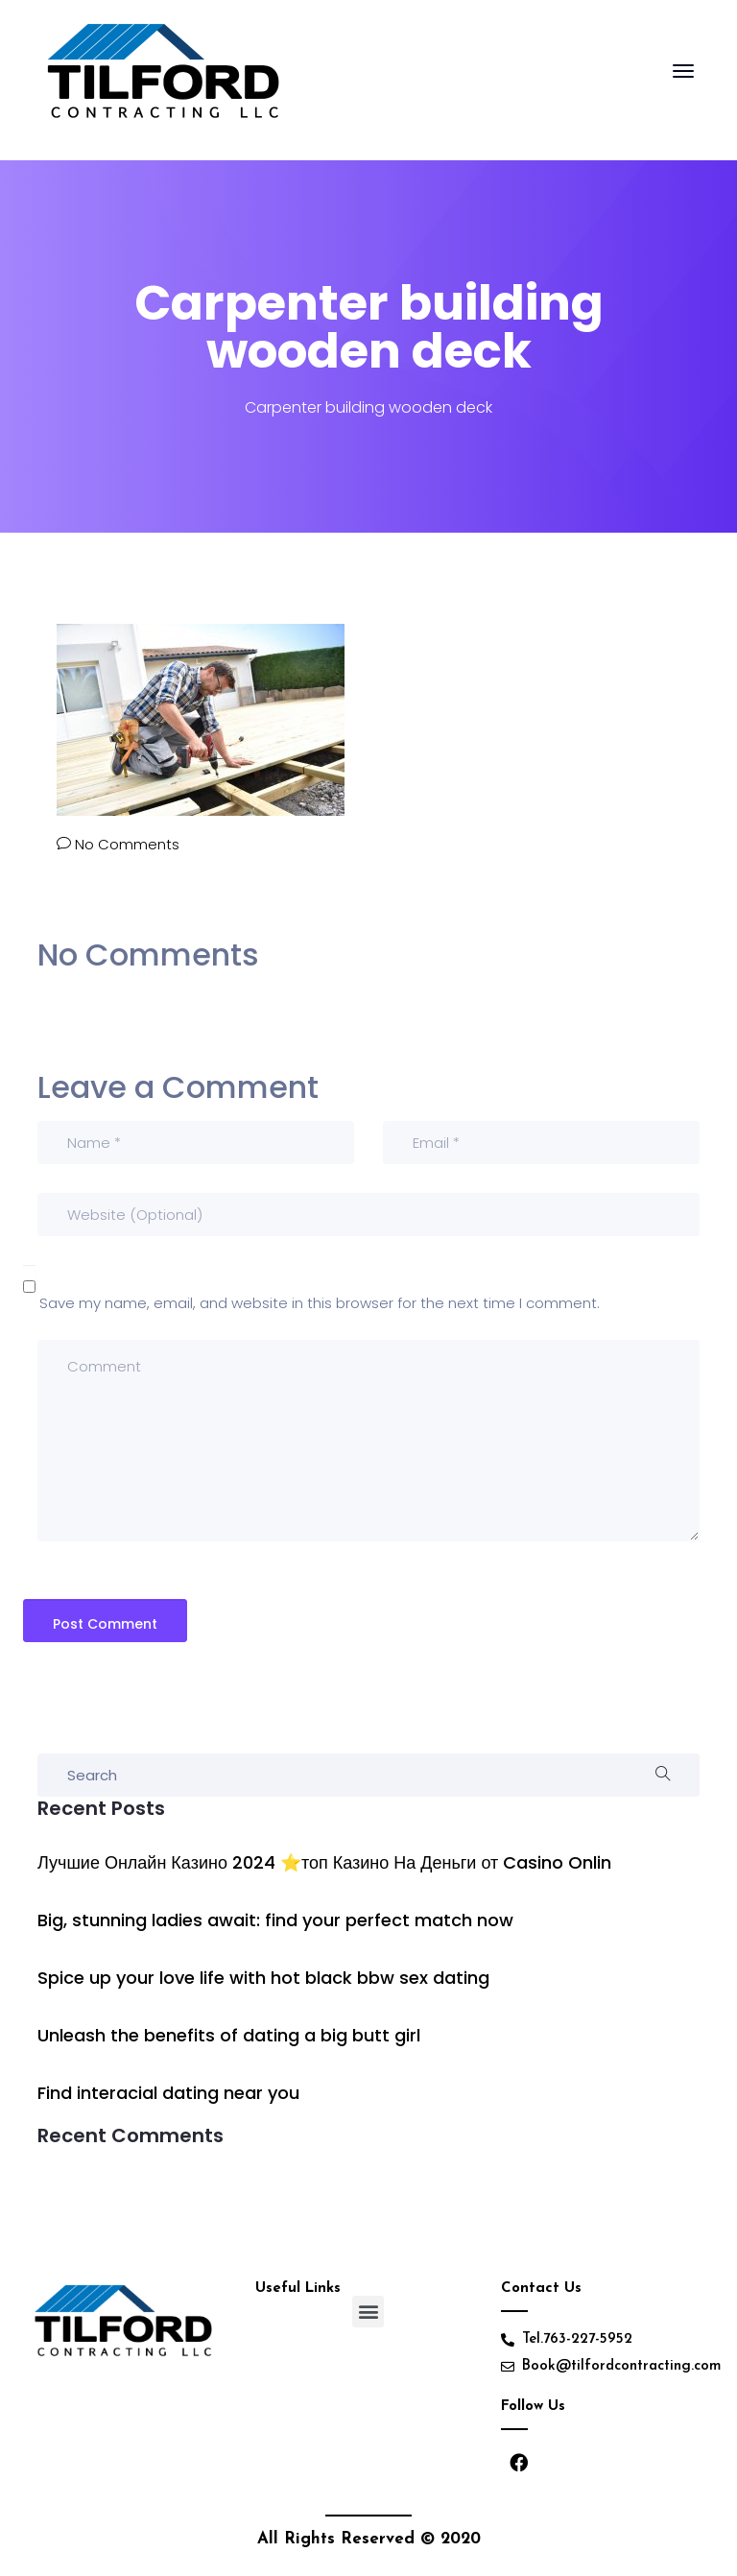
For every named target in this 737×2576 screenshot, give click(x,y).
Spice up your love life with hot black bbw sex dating (263, 1978)
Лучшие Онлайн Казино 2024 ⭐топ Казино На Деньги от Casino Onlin (324, 1862)
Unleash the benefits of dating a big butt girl (228, 2035)
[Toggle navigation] (683, 81)
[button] (368, 2311)
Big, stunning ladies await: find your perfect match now (275, 1920)
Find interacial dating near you (168, 2093)
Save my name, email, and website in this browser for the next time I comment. (319, 1303)
